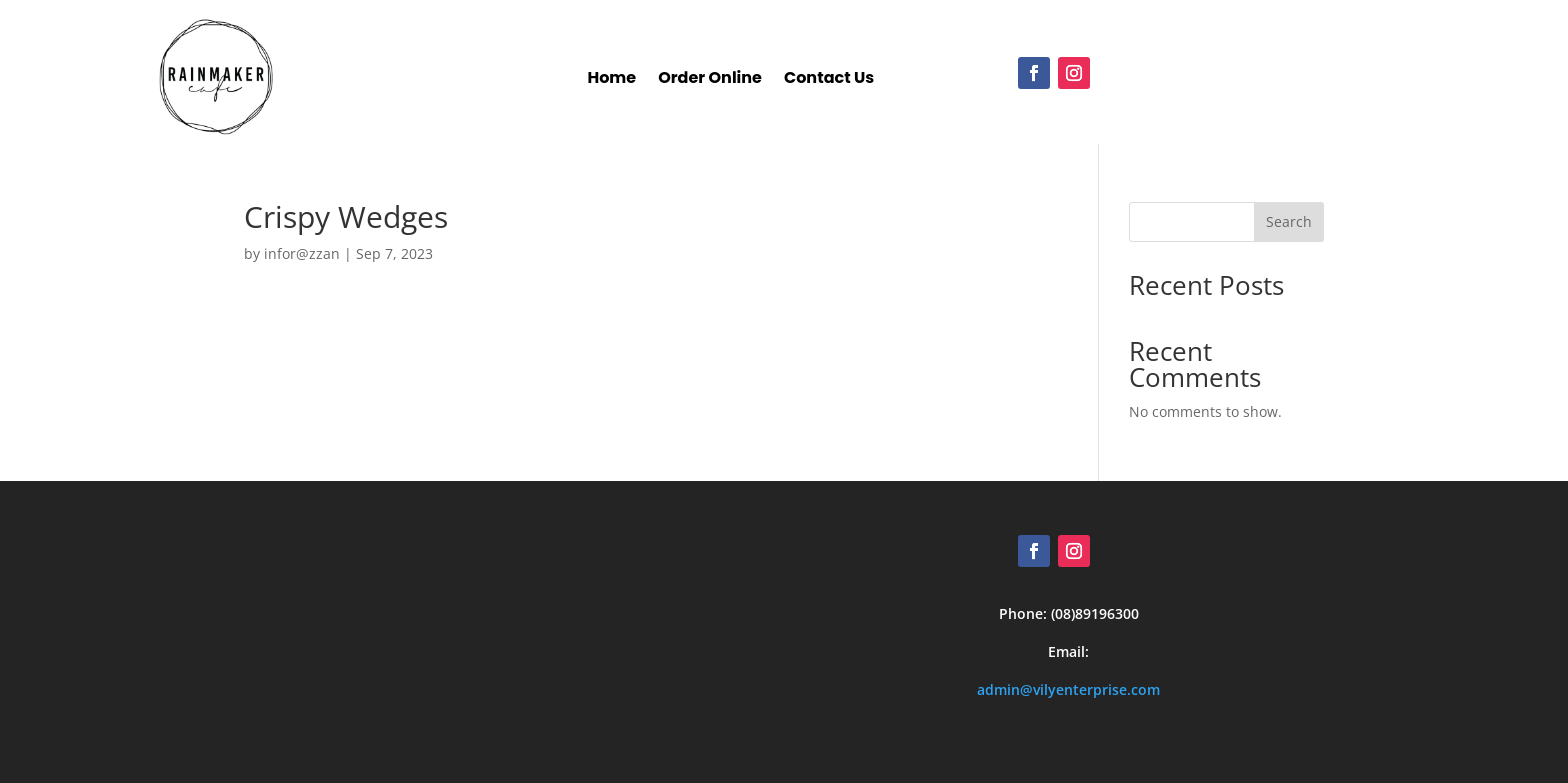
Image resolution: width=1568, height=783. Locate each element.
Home (611, 80)
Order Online (710, 80)
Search (1289, 221)
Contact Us (829, 80)
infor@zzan (302, 253)
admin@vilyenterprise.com (1068, 689)
